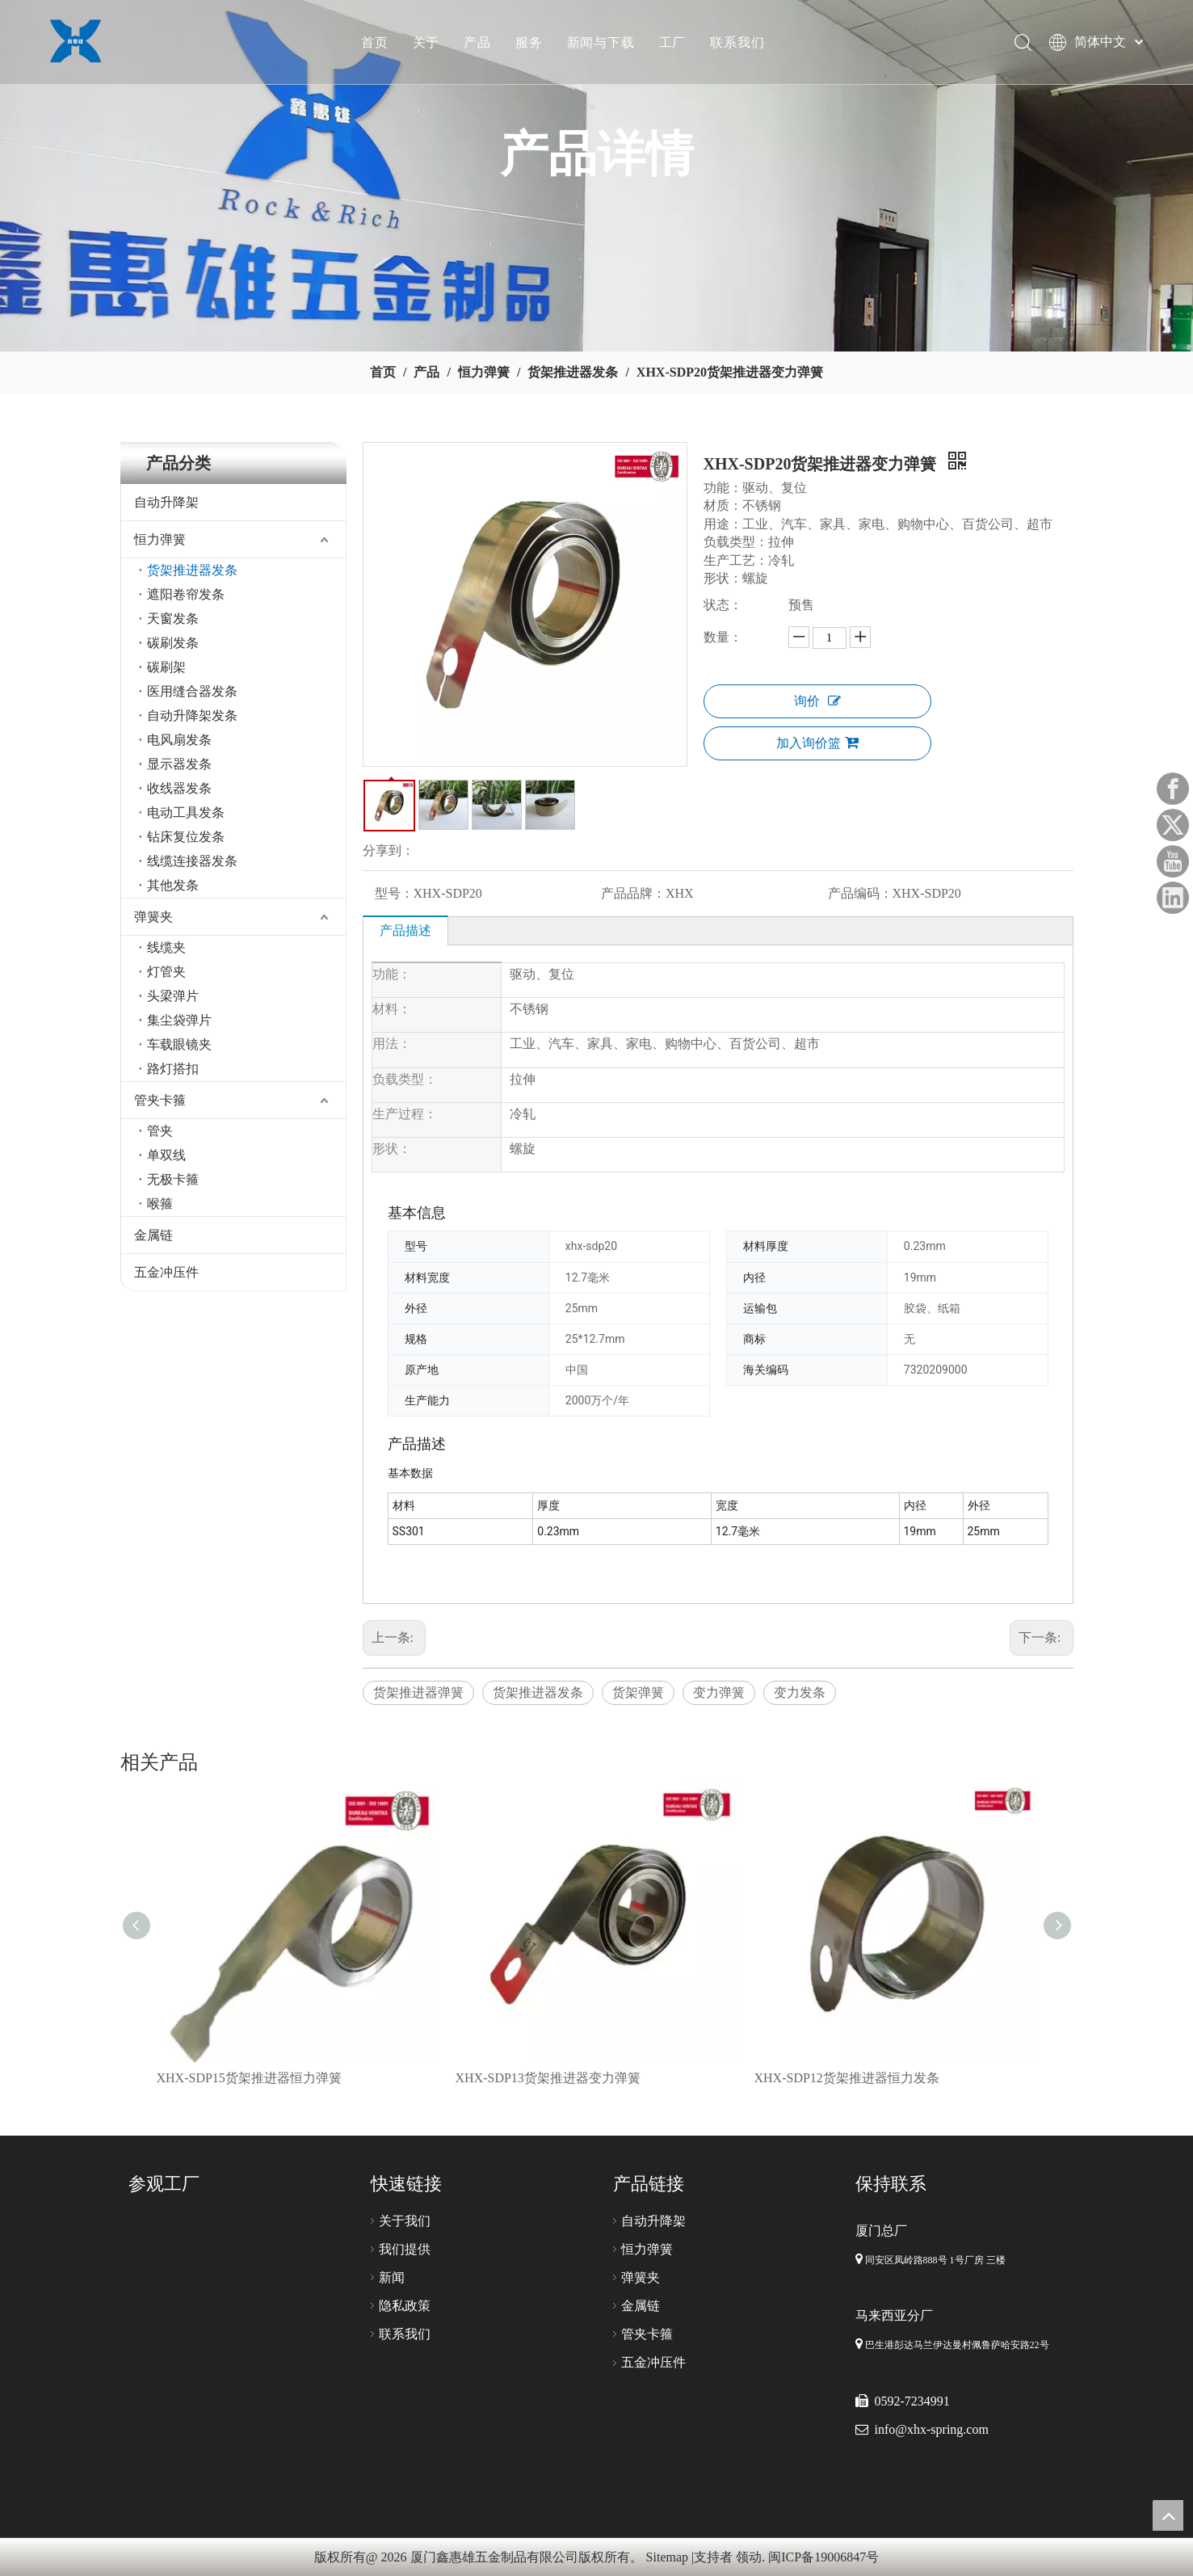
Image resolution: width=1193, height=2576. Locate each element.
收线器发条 (179, 788)
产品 (480, 44)
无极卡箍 (173, 1179)
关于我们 (405, 2221)
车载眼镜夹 (179, 1044)
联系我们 (740, 44)
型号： (394, 893)
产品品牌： (633, 893)
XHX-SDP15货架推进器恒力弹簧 (249, 2078)
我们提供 (405, 2249)
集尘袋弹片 (179, 1020)
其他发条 (173, 885)
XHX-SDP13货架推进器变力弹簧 (548, 2078)
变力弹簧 (719, 1692)
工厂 (676, 44)
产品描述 (405, 930)
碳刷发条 (173, 643)
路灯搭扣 (173, 1068)
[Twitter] (1173, 825)
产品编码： (860, 893)
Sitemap (667, 2557)
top (1168, 2515)
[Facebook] (1173, 788)
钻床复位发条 (186, 837)
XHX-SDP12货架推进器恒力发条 (846, 2078)
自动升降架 (166, 502)
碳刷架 (166, 667)
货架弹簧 (638, 1692)
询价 (817, 701)
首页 (378, 44)
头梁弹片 (173, 996)
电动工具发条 (186, 812)
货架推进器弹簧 (418, 1692)
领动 (749, 2557)
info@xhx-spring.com (932, 2429)
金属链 (153, 1235)
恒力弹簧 (160, 539)
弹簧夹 (153, 917)
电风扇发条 (179, 740)
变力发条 (799, 1692)
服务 (532, 44)
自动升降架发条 (192, 715)
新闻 (392, 2277)
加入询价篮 (817, 742)
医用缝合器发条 (192, 691)
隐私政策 (405, 2306)
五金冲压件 (166, 1272)
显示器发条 (179, 764)
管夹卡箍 (160, 1100)
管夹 (160, 1131)
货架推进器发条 (192, 570)
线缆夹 (166, 947)
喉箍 (160, 1203)
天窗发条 (173, 618)
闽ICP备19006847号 (823, 2557)
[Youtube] (1173, 861)
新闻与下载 (604, 44)
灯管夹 (166, 972)
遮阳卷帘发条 (186, 594)
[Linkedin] (1173, 898)
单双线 (166, 1155)
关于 (429, 44)
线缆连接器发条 (192, 861)
